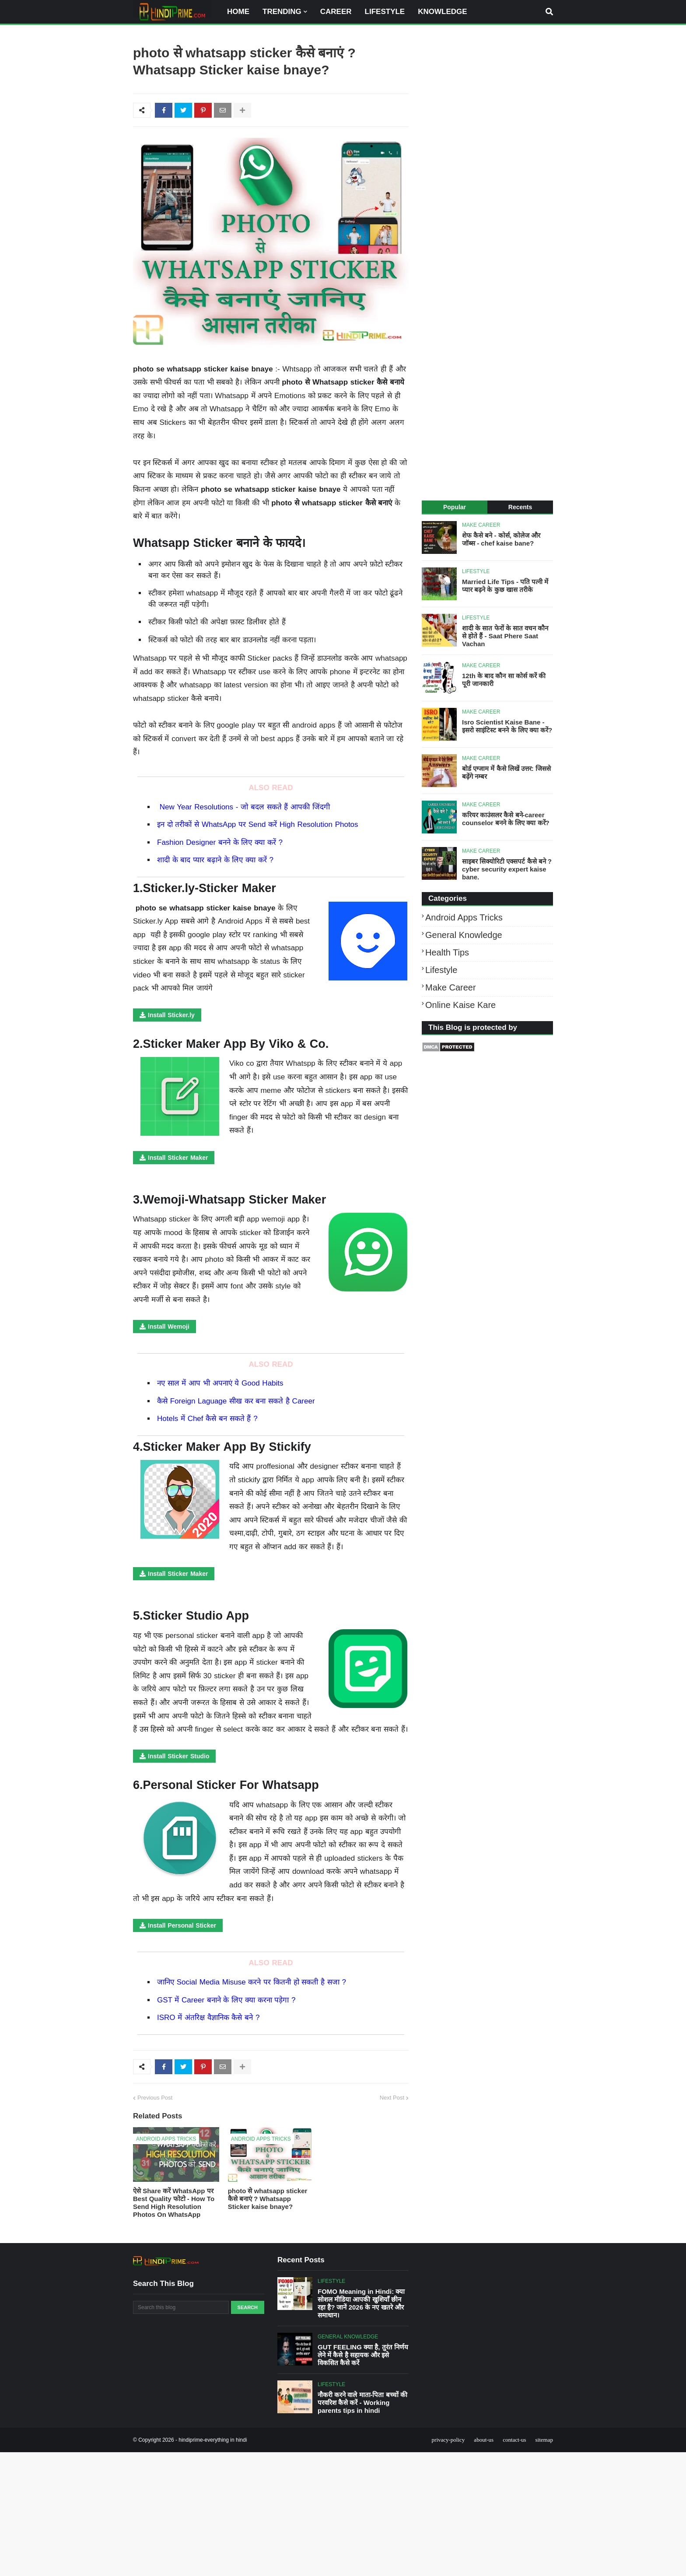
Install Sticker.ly (171, 1015)
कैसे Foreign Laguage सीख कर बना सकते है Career (236, 1401)
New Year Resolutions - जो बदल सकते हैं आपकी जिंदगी (246, 807)
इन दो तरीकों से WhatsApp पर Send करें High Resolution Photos (257, 824)
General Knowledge (463, 935)
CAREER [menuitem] (336, 11)
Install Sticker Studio (178, 1756)
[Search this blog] (181, 2307)
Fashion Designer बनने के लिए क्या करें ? (220, 842)
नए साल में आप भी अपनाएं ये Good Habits (220, 1383)
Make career (450, 987)
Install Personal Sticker (182, 1925)
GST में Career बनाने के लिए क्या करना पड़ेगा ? (226, 2000)
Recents (520, 507)
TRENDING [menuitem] (281, 11)
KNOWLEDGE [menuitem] (442, 11)
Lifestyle (441, 970)
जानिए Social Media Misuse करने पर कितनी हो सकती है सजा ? (251, 1982)
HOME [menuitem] (238, 11)
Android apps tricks (464, 917)
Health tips (447, 952)
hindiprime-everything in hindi (212, 2440)
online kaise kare (460, 1005)
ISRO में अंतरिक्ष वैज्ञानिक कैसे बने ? (208, 2017)
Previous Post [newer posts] (154, 2097)
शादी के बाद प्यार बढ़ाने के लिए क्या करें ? (215, 860)
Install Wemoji (168, 1326)
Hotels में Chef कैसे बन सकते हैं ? (207, 1418)
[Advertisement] (487, 264)
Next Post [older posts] (392, 2097)
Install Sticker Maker (178, 1157)
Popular (454, 507)
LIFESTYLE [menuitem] (385, 11)
